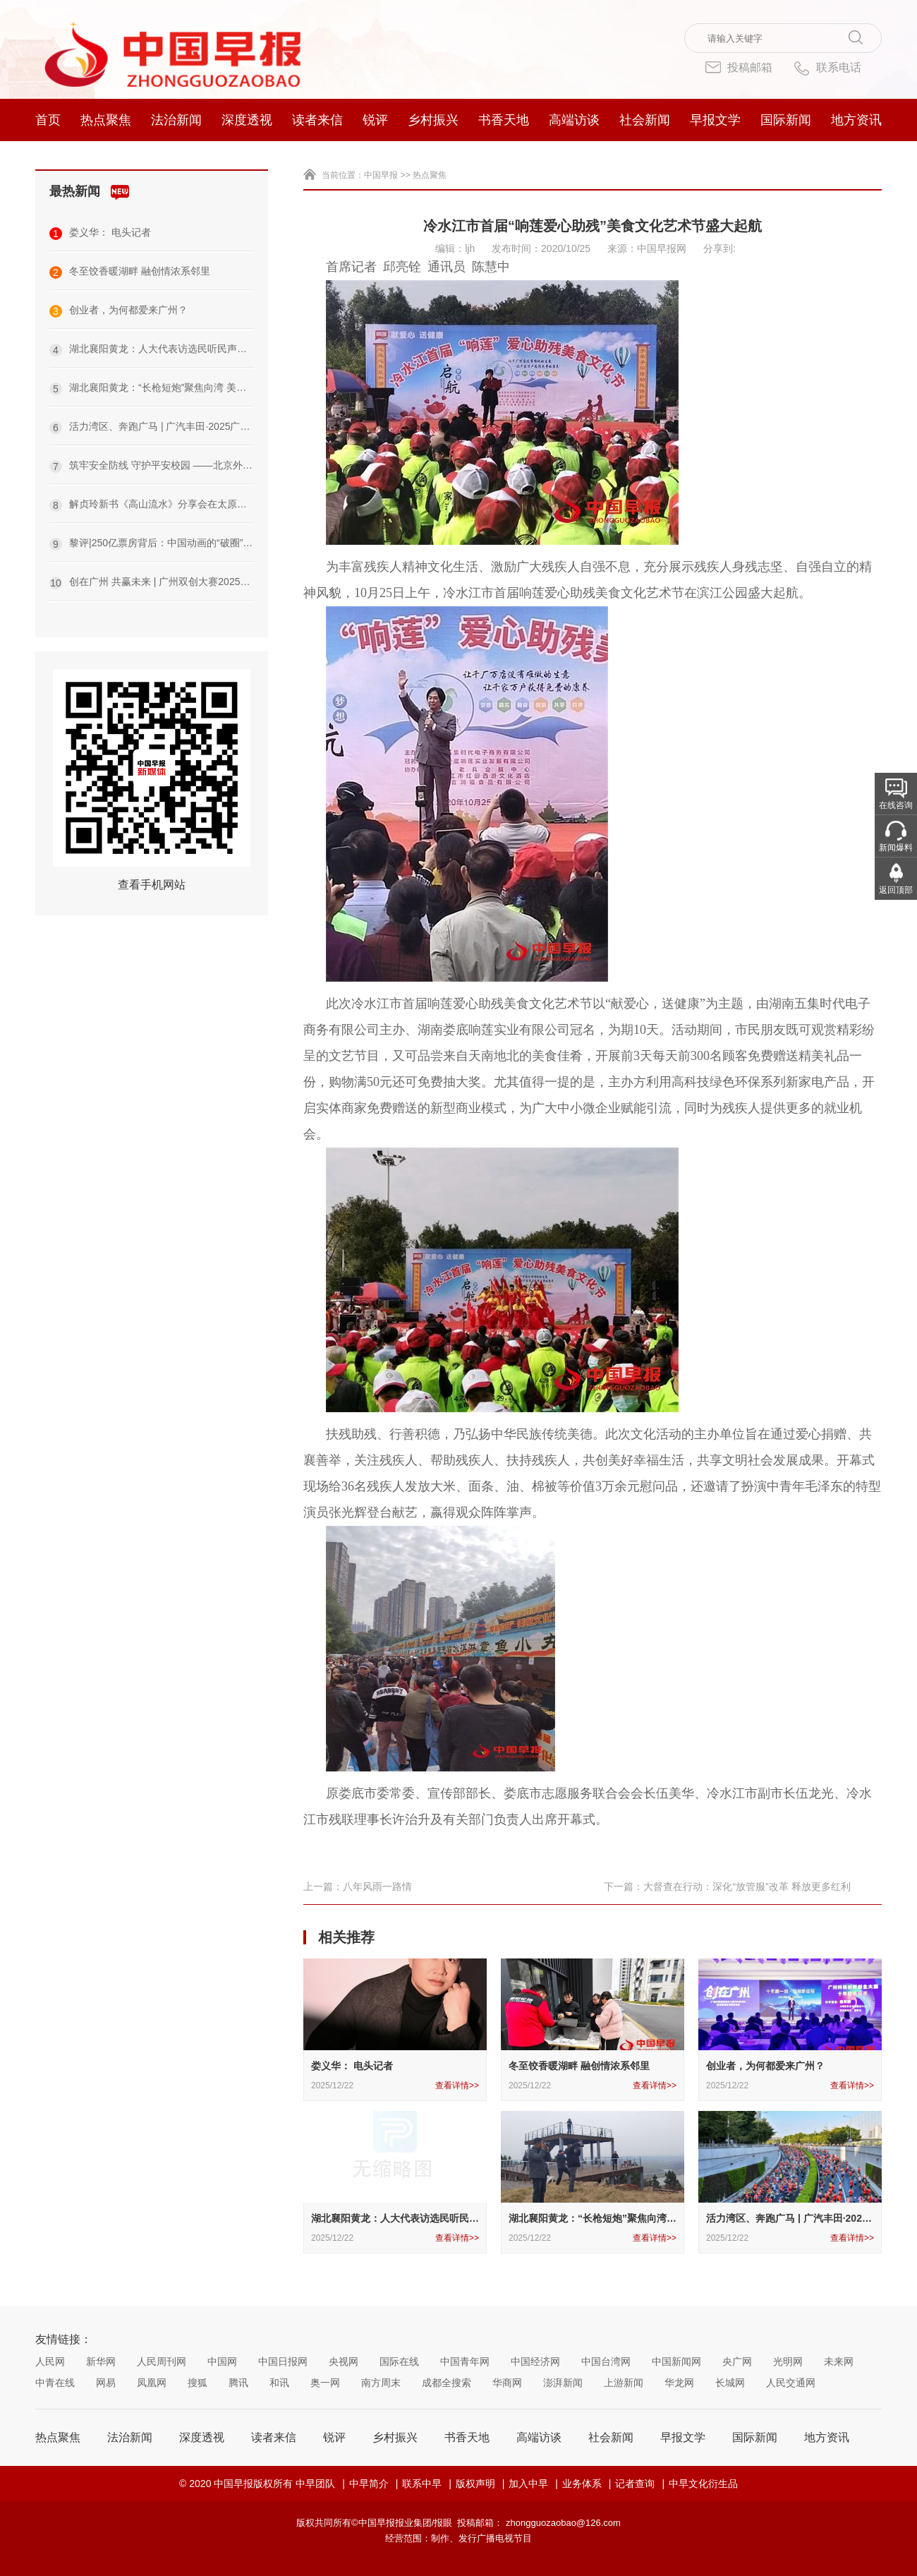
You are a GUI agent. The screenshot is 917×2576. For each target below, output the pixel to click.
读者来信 (317, 120)
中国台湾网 (606, 2361)
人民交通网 (790, 2383)
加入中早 (528, 2483)
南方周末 (381, 2383)
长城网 (730, 2383)
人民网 (50, 2361)
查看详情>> (457, 2085)
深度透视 (246, 120)
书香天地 (503, 120)
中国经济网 (535, 2361)
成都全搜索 (446, 2383)
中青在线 (55, 2383)
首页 (48, 120)
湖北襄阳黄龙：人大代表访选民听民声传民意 (151, 349)
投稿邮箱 (738, 67)
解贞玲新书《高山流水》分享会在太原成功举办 (151, 505)
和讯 (279, 2383)
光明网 (788, 2361)
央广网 (737, 2361)
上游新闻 (623, 2383)
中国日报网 (283, 2361)
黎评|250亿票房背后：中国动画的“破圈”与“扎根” (151, 543)
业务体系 (582, 2483)
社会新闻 (644, 120)
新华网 (101, 2361)
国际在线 (399, 2361)
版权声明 (475, 2483)
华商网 (507, 2383)
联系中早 (422, 2483)
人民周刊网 (161, 2361)
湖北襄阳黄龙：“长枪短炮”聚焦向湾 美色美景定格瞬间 (151, 388)
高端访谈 (574, 120)
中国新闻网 (676, 2361)
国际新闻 (785, 120)
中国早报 (381, 175)
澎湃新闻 (563, 2383)
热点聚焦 (105, 120)
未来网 (839, 2361)
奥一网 (325, 2383)
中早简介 (369, 2483)
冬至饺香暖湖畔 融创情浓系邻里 (129, 272)
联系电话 (827, 68)
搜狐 (197, 2383)
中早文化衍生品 (703, 2483)
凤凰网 (151, 2383)
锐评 (375, 120)
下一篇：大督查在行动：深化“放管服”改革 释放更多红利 (727, 1886)
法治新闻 (176, 120)
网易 (106, 2383)
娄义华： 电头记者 (100, 233)
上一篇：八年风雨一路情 (357, 1886)
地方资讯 (856, 120)
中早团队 (315, 2483)
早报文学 (715, 120)
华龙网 (679, 2383)
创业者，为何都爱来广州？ (118, 311)
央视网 (343, 2361)
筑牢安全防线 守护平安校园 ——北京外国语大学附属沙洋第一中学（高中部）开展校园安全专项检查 (151, 466)
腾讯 (238, 2383)
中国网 (222, 2361)
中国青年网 (465, 2361)
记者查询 (635, 2483)
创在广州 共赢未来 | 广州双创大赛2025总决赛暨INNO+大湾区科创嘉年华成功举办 (151, 582)
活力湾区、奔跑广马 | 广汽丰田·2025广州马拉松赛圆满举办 (151, 427)
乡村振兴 (433, 120)
